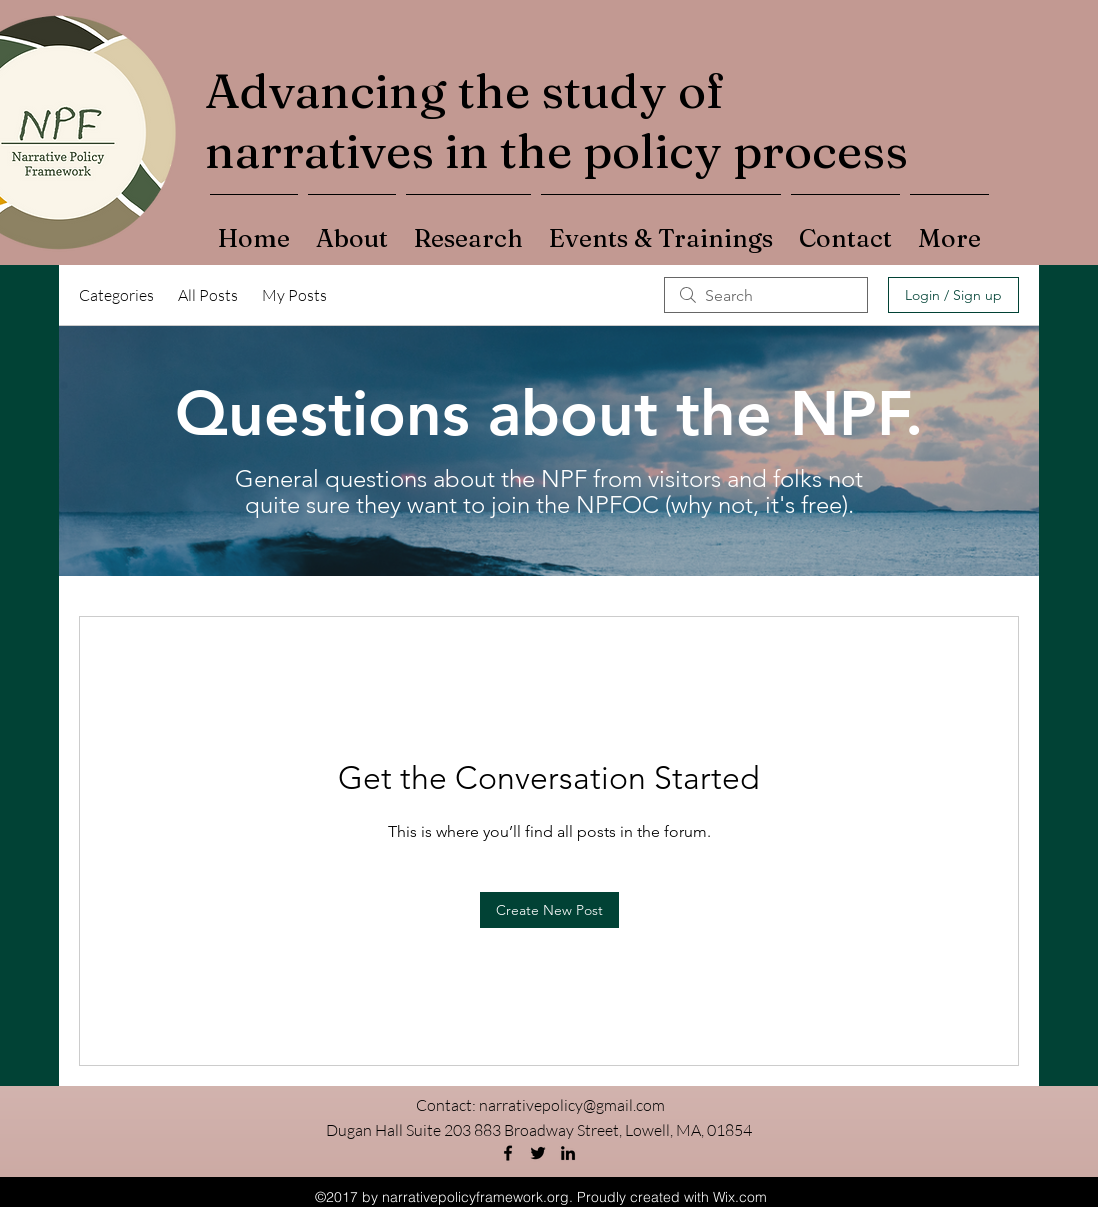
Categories (116, 295)
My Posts (294, 295)
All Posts (208, 295)
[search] (766, 295)
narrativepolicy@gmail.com (572, 1105)
